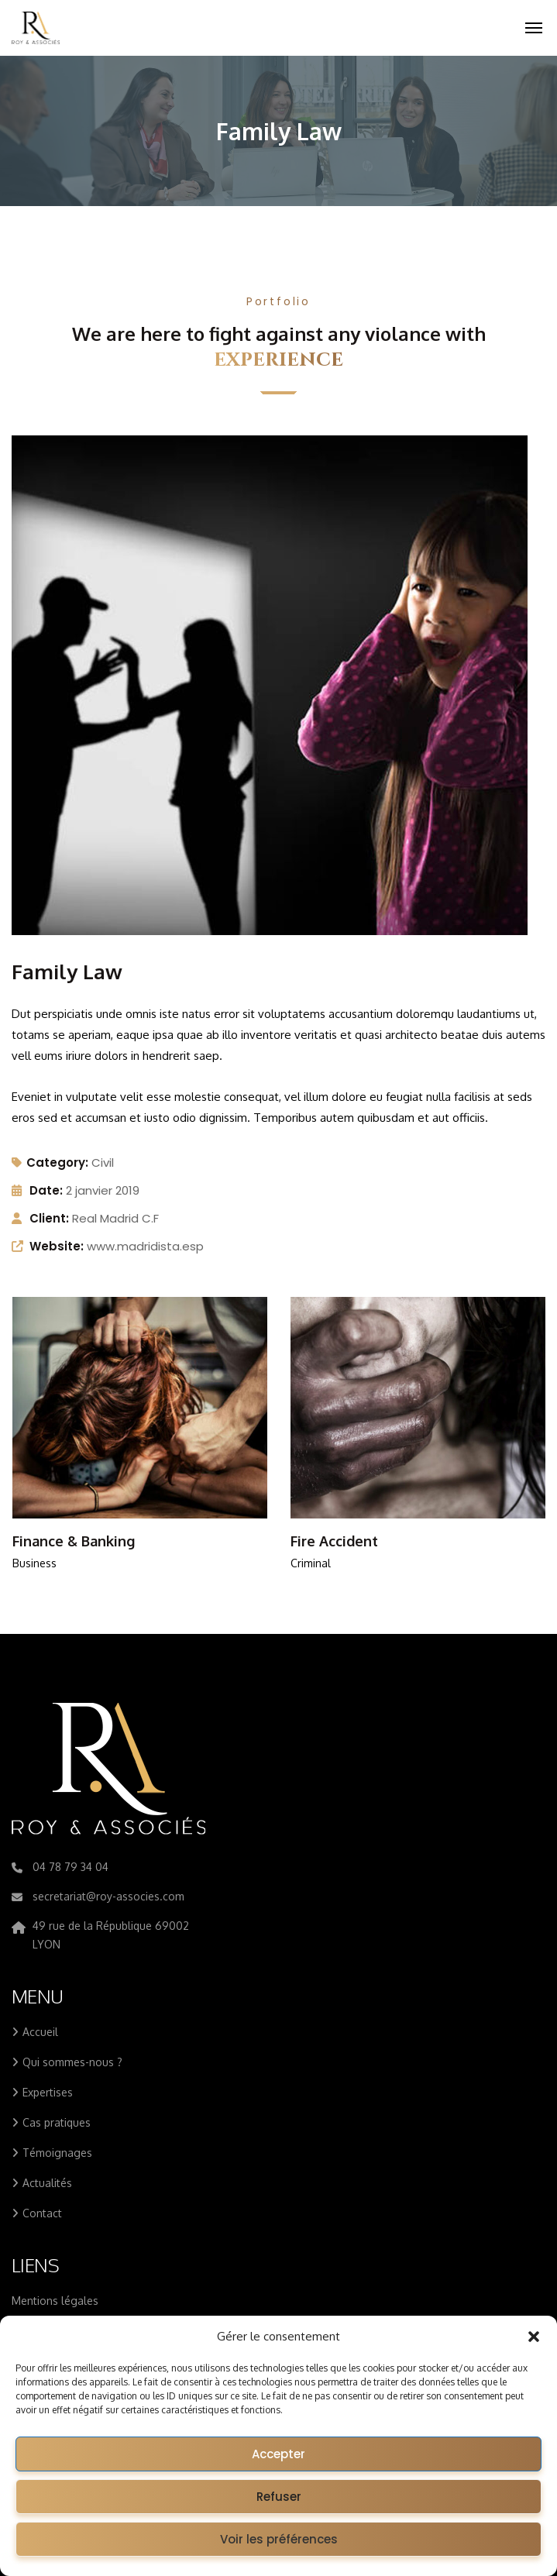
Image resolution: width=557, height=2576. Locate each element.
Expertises (47, 2092)
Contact (42, 2213)
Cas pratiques (56, 2122)
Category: (50, 1162)
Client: (49, 1218)
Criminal (311, 1563)
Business (34, 1563)
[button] (534, 2336)
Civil (102, 1162)
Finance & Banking (73, 1540)
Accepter (278, 2454)
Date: (46, 1190)
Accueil (40, 2031)
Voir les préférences (279, 2539)
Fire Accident (334, 1540)
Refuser (278, 2496)
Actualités (47, 2182)
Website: (56, 1246)
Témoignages (57, 2152)
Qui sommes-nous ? (72, 2062)
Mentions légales (55, 2300)
